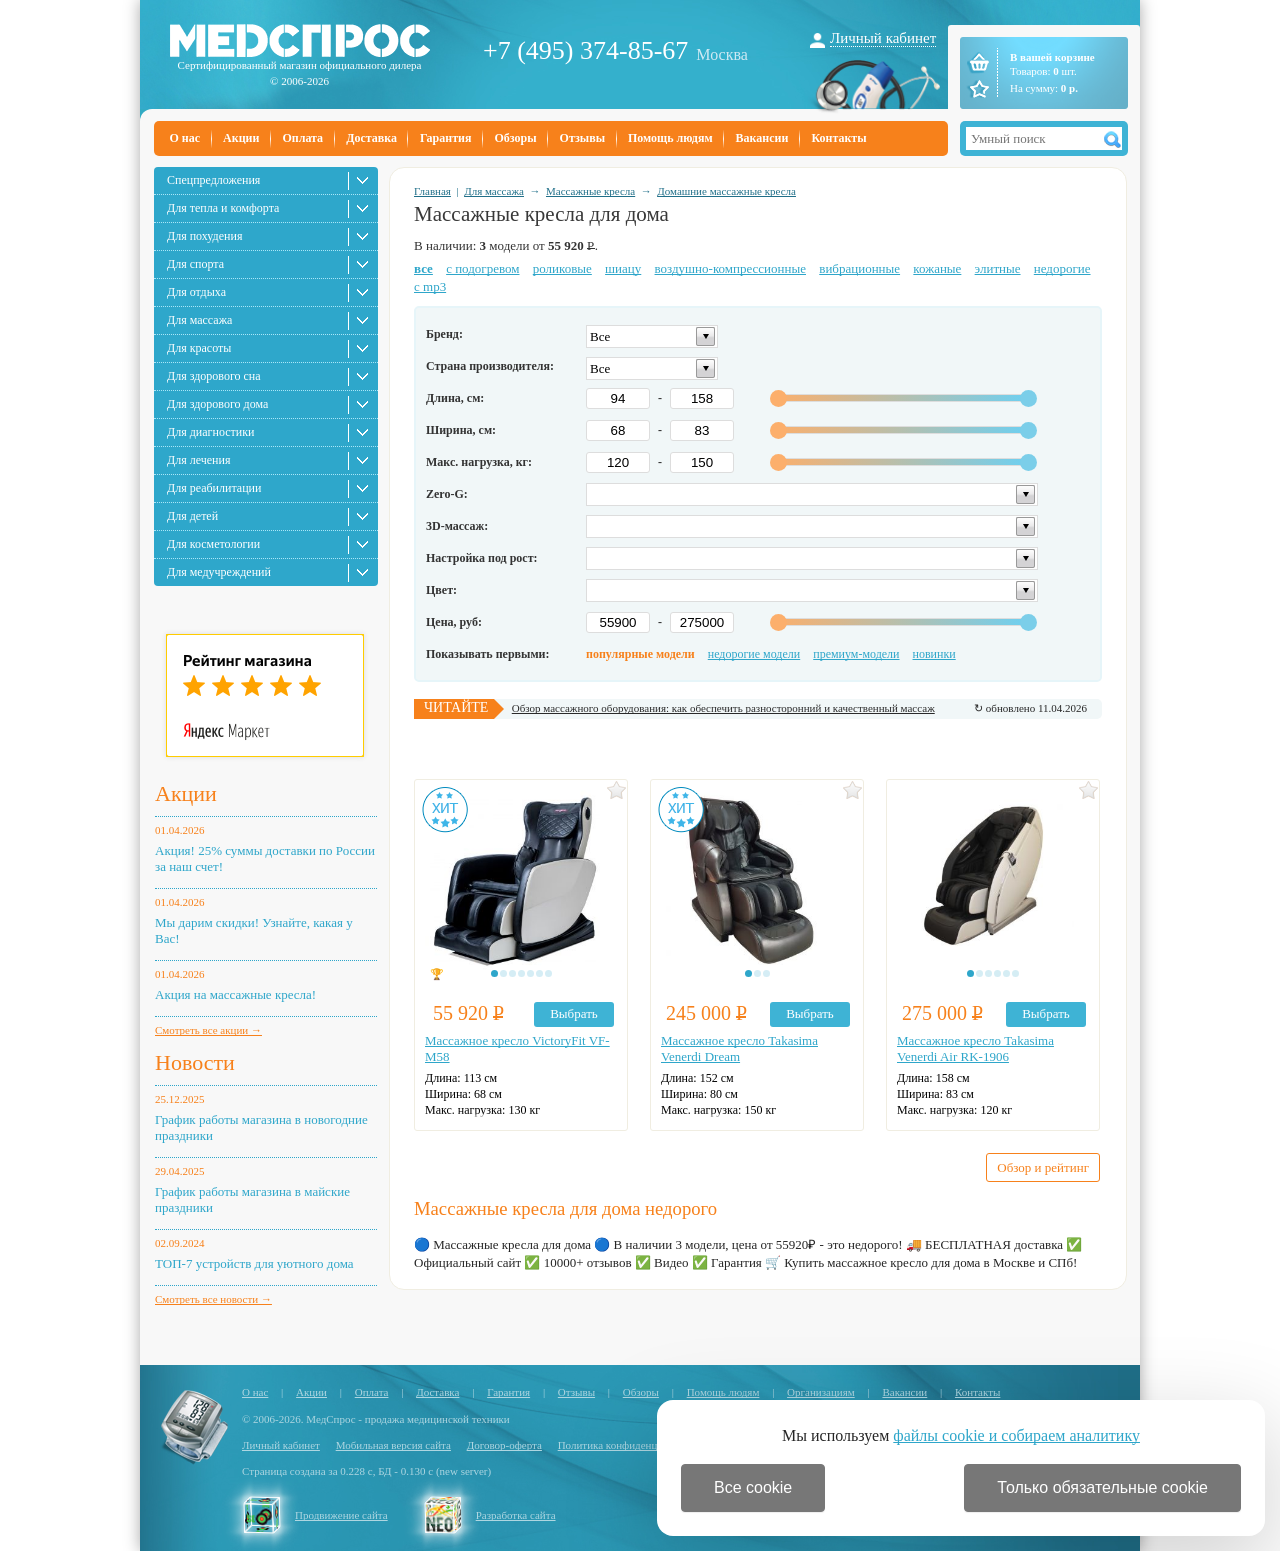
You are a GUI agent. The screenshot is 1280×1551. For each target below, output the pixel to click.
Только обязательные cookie (1102, 1487)
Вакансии (762, 138)
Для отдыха (196, 292)
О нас (185, 138)
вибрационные (859, 268)
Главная (432, 191)
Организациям (821, 1392)
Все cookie (753, 1487)
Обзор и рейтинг (1043, 1167)
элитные (998, 268)
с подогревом (482, 268)
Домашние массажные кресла (726, 191)
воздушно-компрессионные (730, 268)
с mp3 (430, 286)
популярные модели (640, 654)
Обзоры (515, 138)
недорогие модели (754, 654)
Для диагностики (210, 432)
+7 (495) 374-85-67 (585, 50)
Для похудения (204, 236)
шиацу (623, 268)
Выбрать (574, 1013)
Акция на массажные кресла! (235, 994)
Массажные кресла (590, 191)
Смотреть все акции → (208, 1030)
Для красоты (199, 348)
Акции (241, 138)
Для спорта (195, 264)
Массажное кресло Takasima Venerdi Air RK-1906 (975, 1048)
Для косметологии (213, 544)
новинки (934, 654)
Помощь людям (670, 138)
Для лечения (198, 460)
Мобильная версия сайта (393, 1445)
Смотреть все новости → (213, 1299)
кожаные (937, 268)
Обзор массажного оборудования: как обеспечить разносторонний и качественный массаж (723, 708)
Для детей (192, 516)
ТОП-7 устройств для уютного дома (254, 1263)
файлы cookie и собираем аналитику (1016, 1435)
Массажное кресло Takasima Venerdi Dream (739, 1048)
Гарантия (445, 138)
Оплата (302, 138)
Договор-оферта (504, 1445)
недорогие (1062, 268)
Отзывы (582, 138)
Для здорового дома (217, 404)
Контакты (838, 138)
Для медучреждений (219, 572)
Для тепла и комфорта (223, 208)
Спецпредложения (213, 180)
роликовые (562, 268)
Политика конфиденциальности (632, 1445)
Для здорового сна (214, 376)
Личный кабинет (883, 38)
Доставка (371, 138)
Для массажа (199, 320)
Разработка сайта (516, 1515)
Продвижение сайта (341, 1515)
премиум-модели (856, 654)
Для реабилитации (214, 488)
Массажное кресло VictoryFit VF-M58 (517, 1048)
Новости (195, 1062)
